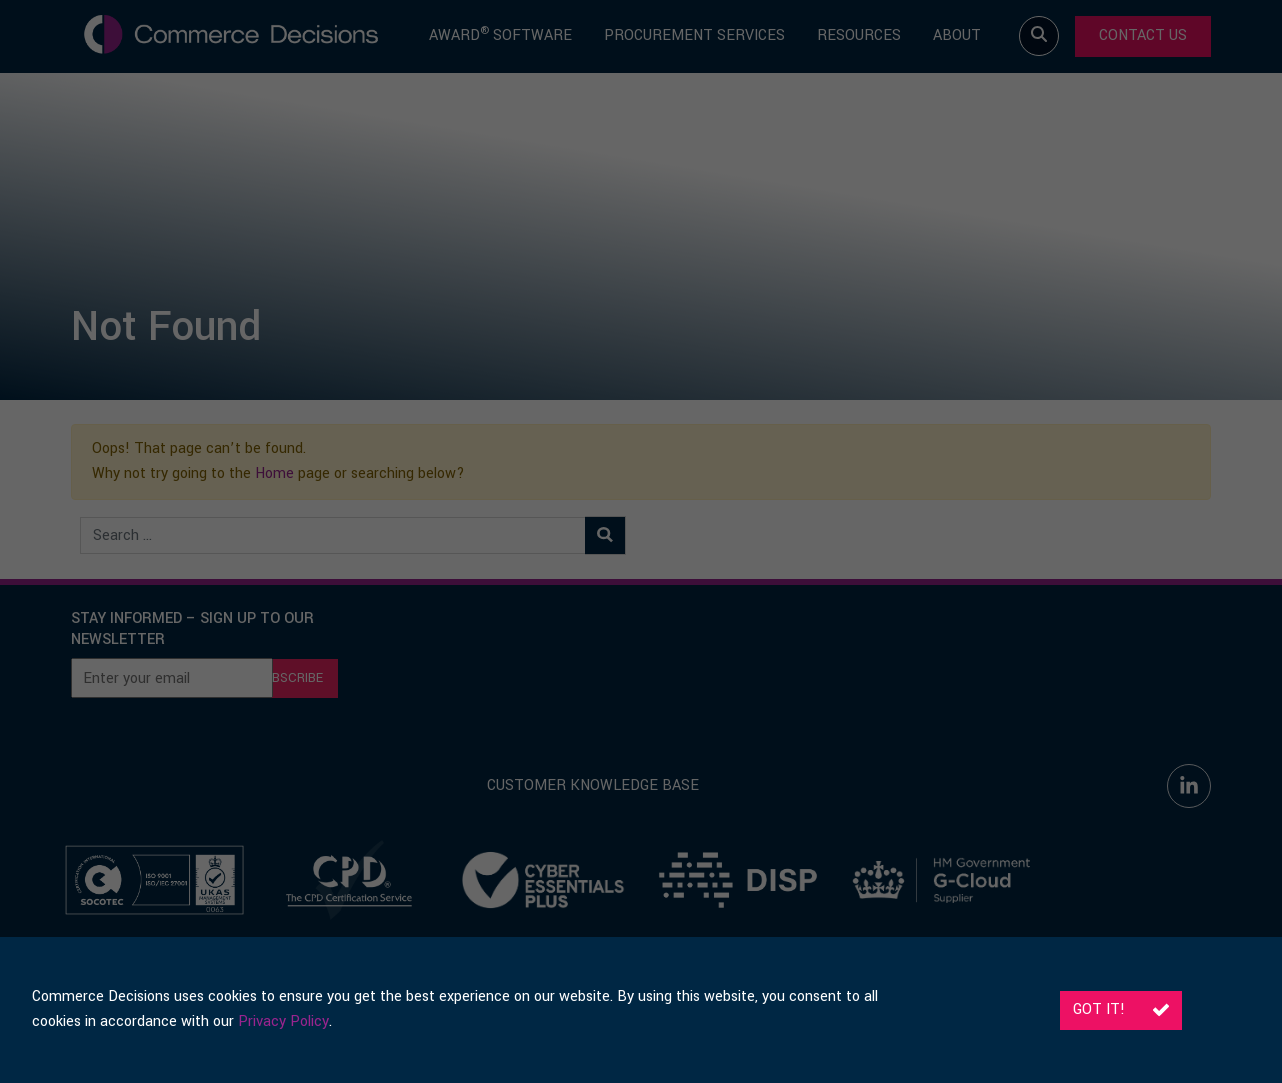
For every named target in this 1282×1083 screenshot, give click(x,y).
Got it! (1121, 1009)
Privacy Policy (283, 1021)
